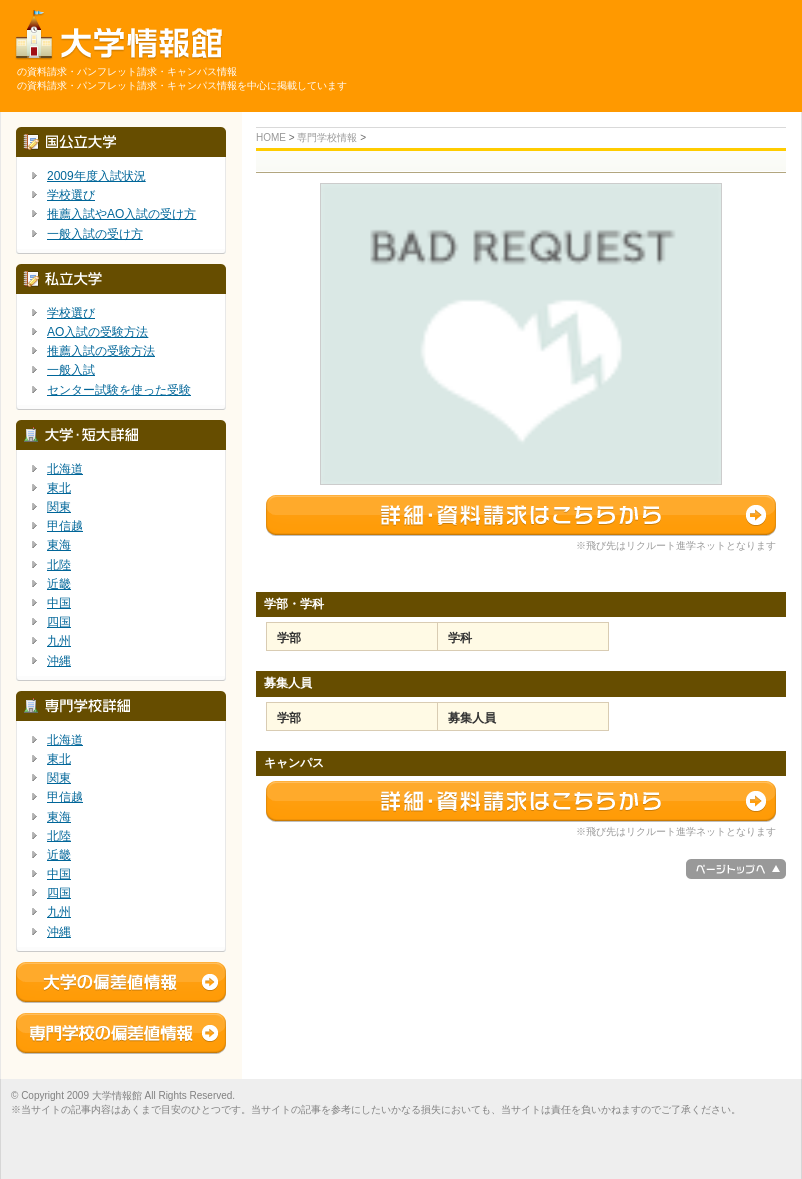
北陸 (59, 565)
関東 (59, 507)
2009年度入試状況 (96, 176)
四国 (59, 622)
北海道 (65, 469)
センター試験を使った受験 (119, 390)
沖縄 (59, 661)
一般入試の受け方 (95, 234)
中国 (59, 603)
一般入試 (71, 370)
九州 (59, 641)
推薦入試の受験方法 (101, 351)
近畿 (59, 584)
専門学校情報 (327, 137)
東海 (59, 545)
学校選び (71, 195)
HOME (271, 137)
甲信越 (65, 526)
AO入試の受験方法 (97, 332)
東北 (59, 488)
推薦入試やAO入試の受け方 (121, 214)
